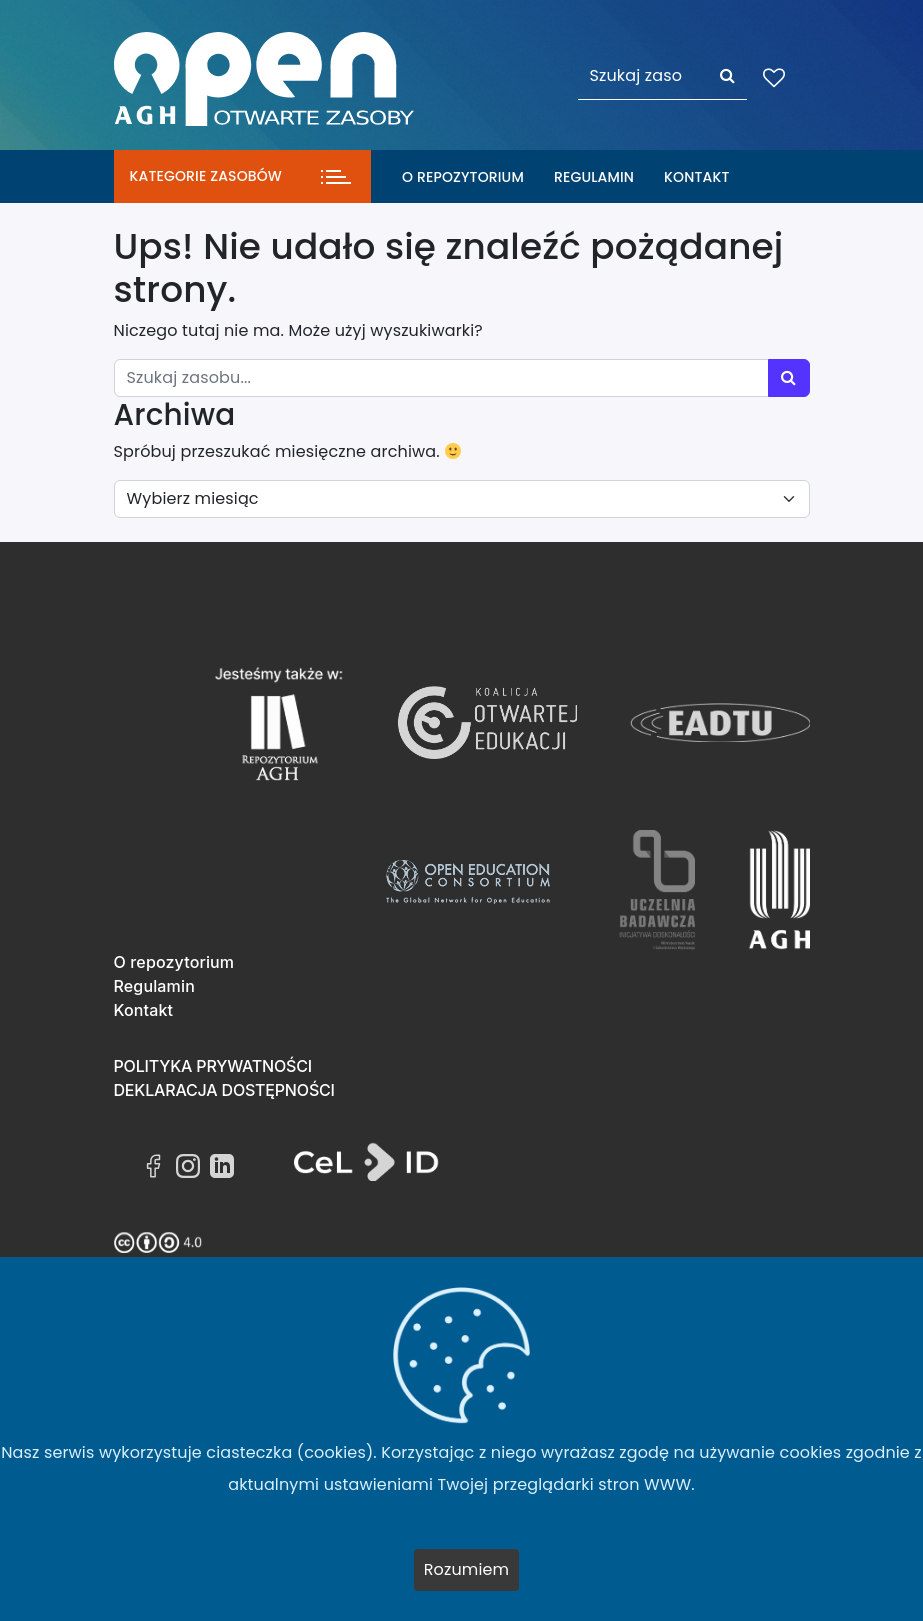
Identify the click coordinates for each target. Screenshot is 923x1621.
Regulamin (594, 177)
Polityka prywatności (213, 1066)
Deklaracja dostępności (224, 1090)
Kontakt (696, 177)
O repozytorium (463, 177)
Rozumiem (467, 1569)
